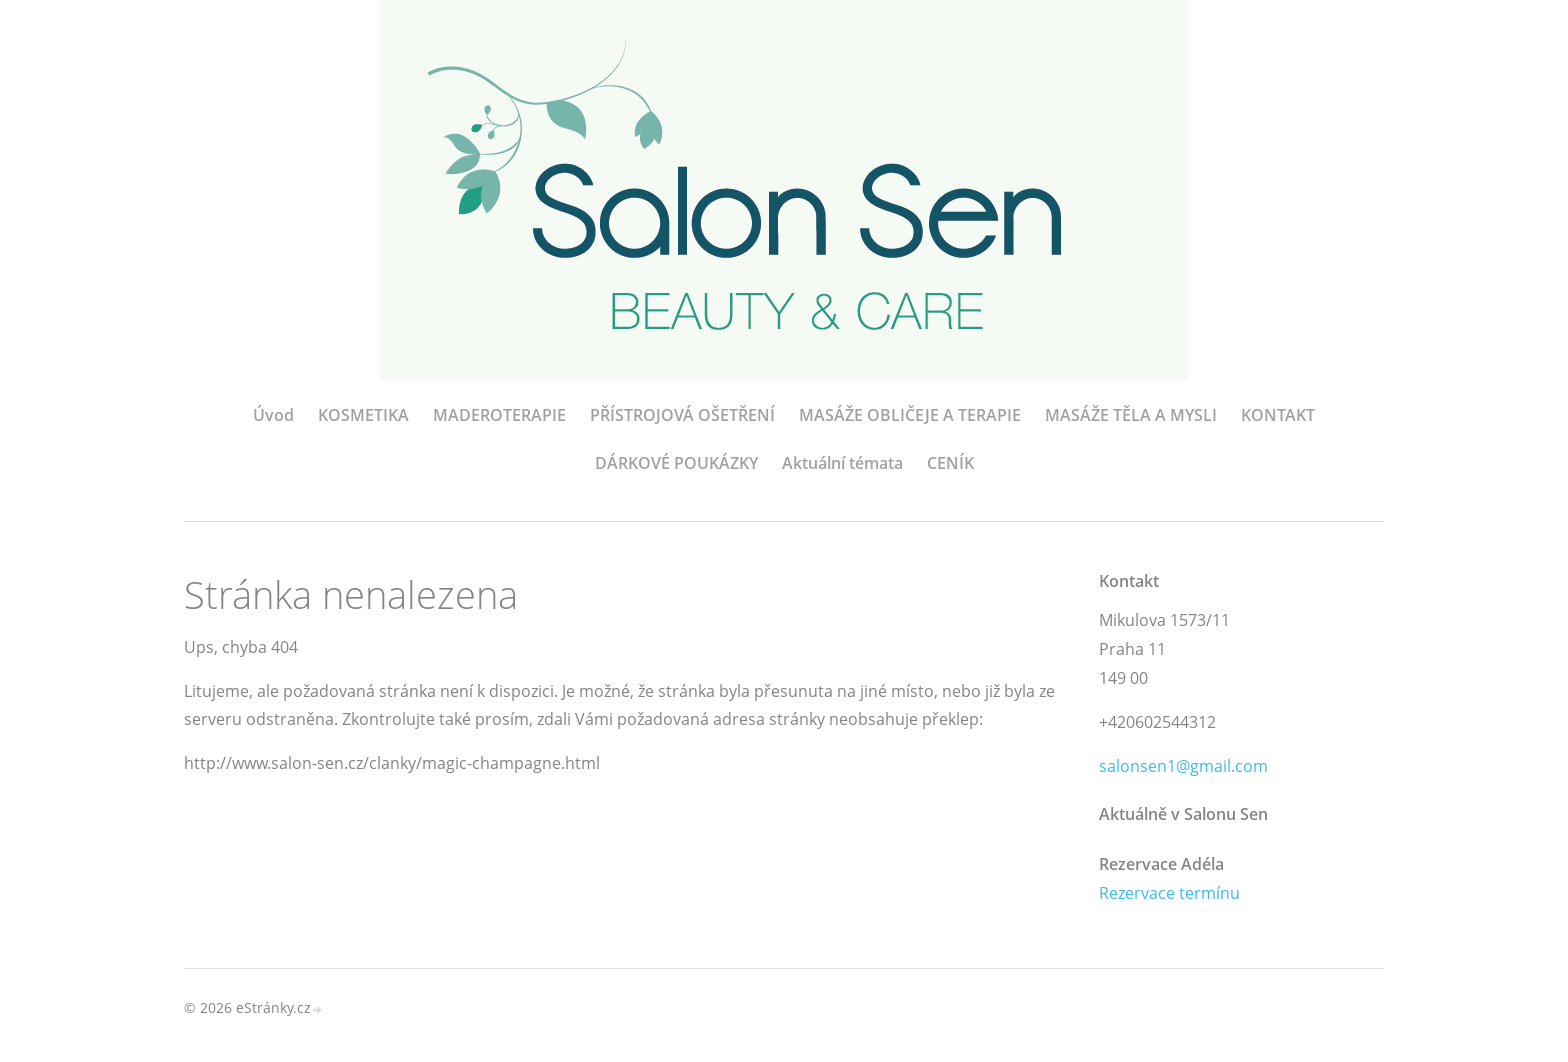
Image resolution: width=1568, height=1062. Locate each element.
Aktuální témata (842, 463)
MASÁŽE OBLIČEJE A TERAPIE (910, 415)
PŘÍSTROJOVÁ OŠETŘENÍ (682, 415)
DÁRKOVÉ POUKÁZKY (676, 463)
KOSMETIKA (363, 415)
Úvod (273, 415)
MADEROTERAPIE (499, 415)
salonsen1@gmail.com (1183, 766)
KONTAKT (1278, 415)
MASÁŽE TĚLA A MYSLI (1131, 415)
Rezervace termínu (1169, 893)
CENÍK (950, 463)
